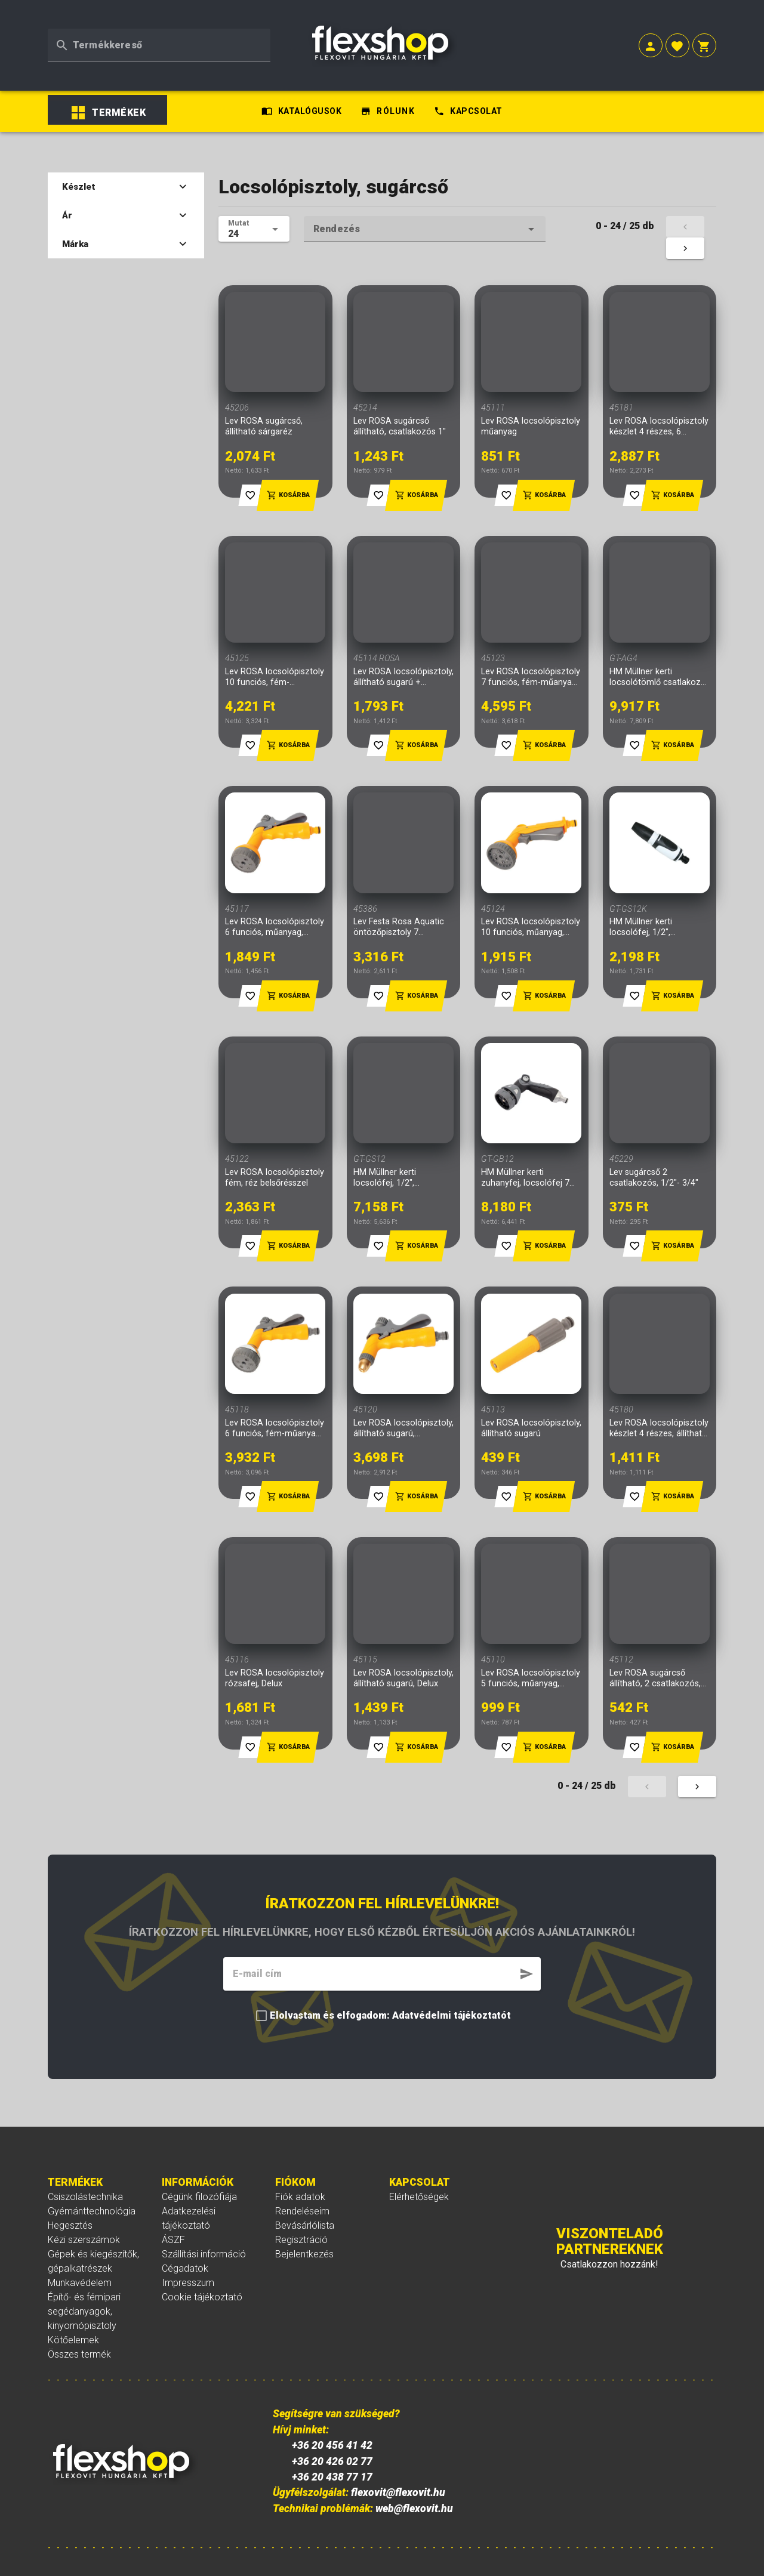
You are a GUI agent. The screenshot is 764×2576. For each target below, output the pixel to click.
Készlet (115, 135)
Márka (115, 192)
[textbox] (159, 30)
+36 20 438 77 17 (327, 2462)
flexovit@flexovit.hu (393, 2478)
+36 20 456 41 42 (327, 2430)
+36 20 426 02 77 (327, 2446)
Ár (115, 163)
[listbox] (131, 65)
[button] (651, 31)
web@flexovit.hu (409, 2494)
